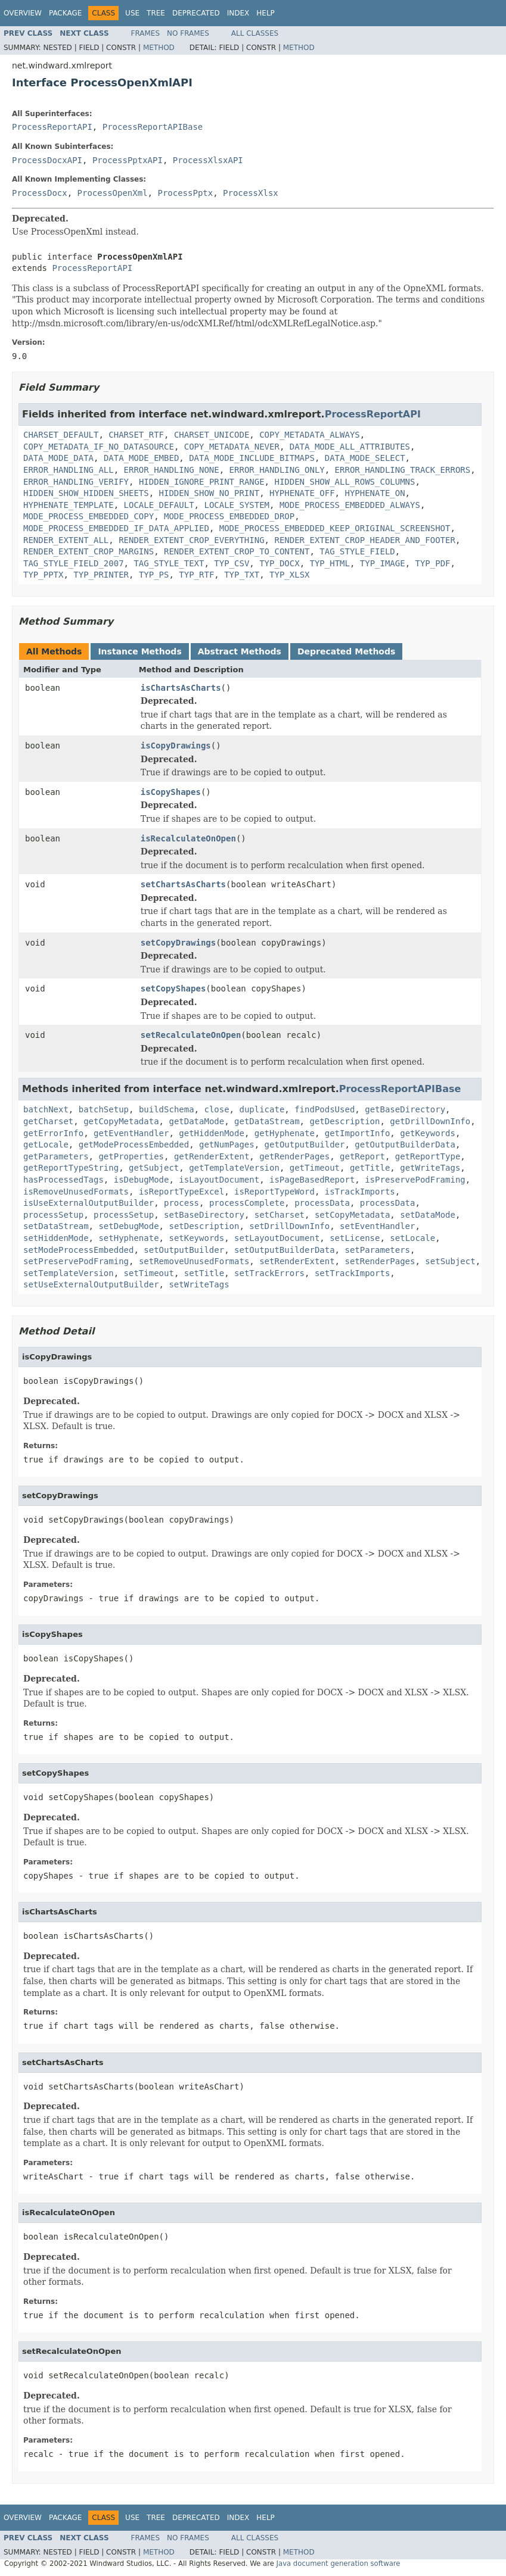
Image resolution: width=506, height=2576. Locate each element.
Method (159, 47)
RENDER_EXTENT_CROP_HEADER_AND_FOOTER (364, 540)
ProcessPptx (185, 193)
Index (238, 13)
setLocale (412, 1238)
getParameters (56, 1156)
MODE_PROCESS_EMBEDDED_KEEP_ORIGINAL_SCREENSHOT (335, 528)
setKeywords (196, 1238)
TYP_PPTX (43, 574)
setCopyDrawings (178, 942)
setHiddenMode (56, 1238)
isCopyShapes (171, 792)
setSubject (450, 1261)
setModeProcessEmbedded (78, 1250)
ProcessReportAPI (52, 127)
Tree (156, 13)
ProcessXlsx (250, 193)
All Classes (254, 33)
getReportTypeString (71, 1167)
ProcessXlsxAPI (208, 160)
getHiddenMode (211, 1133)
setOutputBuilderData (284, 1250)
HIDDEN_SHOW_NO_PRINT (209, 493)
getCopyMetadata (121, 1121)
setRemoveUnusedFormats (194, 1261)
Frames (145, 33)
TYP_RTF (196, 574)
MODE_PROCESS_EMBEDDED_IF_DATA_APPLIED (116, 528)
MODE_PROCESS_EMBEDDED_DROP (229, 516)
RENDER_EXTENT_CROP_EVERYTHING (191, 540)
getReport (362, 1156)
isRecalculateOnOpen (188, 838)
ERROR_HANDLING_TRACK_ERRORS (403, 470)
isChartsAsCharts (181, 688)
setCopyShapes (173, 988)
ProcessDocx (39, 193)
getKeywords (427, 1133)
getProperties (131, 1156)
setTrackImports (352, 1273)
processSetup (53, 1215)
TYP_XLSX (289, 574)
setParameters (377, 1250)
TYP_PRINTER (101, 574)
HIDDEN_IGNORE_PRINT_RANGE (202, 481)
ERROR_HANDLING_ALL (68, 470)
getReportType (428, 1156)
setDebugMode (128, 1226)
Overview (23, 13)
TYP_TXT (241, 574)
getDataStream (267, 1121)
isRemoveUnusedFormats (76, 1191)
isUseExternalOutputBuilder (88, 1203)
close (216, 1109)
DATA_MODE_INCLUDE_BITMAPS (252, 458)
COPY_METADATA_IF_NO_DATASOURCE (98, 446)
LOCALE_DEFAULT (159, 505)
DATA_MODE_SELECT (365, 458)
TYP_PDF (433, 563)
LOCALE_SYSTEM (236, 505)
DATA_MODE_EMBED (141, 458)
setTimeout (149, 1273)
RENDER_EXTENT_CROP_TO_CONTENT (236, 551)
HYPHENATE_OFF (302, 493)
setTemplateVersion (68, 1273)
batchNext (46, 1109)
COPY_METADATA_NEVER (232, 446)
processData (322, 1203)
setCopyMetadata (352, 1215)
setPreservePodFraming (76, 1261)
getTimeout (315, 1167)
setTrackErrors (269, 1273)
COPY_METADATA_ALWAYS (309, 434)
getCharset (48, 1121)
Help (265, 13)
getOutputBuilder (305, 1144)
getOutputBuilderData (405, 1144)
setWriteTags (199, 1284)
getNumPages (226, 1144)
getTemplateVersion (234, 1167)
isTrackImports (360, 1191)
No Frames (188, 33)
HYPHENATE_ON (374, 493)
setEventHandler (377, 1226)
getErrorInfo (53, 1133)
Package (65, 13)
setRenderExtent (296, 1261)
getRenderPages (294, 1156)
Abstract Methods (239, 651)
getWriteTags (430, 1167)
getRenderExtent (211, 1156)
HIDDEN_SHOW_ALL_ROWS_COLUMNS (344, 481)
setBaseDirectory (204, 1215)
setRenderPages (379, 1261)
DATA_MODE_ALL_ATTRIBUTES (350, 446)
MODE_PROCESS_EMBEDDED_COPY (88, 516)
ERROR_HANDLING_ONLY (277, 470)
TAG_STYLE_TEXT (169, 563)
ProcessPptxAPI (127, 160)
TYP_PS (154, 574)
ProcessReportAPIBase (153, 127)
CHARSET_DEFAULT (60, 434)
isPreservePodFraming (415, 1179)
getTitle (370, 1167)
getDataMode (196, 1121)
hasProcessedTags (63, 1179)
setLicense (355, 1238)
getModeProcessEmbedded (134, 1144)
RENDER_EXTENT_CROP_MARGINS (88, 551)
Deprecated (196, 13)
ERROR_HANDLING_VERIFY (76, 481)
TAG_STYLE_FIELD (357, 551)
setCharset (279, 1215)
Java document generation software (339, 2563)
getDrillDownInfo (430, 1121)
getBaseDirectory (405, 1109)
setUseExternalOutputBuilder (91, 1284)
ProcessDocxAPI (47, 160)
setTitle (204, 1273)
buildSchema (166, 1109)
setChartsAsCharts (183, 884)
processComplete (246, 1203)
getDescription (344, 1121)
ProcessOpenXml (112, 193)
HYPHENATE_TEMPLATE (68, 505)
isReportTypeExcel (181, 1191)
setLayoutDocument (276, 1238)
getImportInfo (357, 1133)
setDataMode (427, 1215)
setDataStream (56, 1226)
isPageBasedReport (312, 1179)
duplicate (261, 1109)
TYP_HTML (329, 563)
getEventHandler (131, 1133)
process (181, 1203)
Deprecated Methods (346, 651)
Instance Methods (139, 651)
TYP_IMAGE (382, 563)
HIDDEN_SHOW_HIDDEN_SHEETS (86, 493)
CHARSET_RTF (136, 434)
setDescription (204, 1226)
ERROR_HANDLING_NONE (171, 470)
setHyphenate (128, 1238)
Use (132, 13)
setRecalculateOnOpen (191, 1035)
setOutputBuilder (184, 1250)
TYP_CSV (231, 563)
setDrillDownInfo (289, 1226)
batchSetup (104, 1109)
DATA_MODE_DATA (58, 458)
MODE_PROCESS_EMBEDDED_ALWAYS (350, 505)
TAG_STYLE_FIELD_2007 (73, 563)
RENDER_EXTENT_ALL (65, 540)
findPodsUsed (324, 1109)
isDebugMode (141, 1179)
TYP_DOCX (279, 563)
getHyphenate (284, 1133)
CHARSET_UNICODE (211, 434)
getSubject (154, 1167)
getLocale (46, 1144)
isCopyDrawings (176, 745)
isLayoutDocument (219, 1179)
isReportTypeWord (274, 1191)
